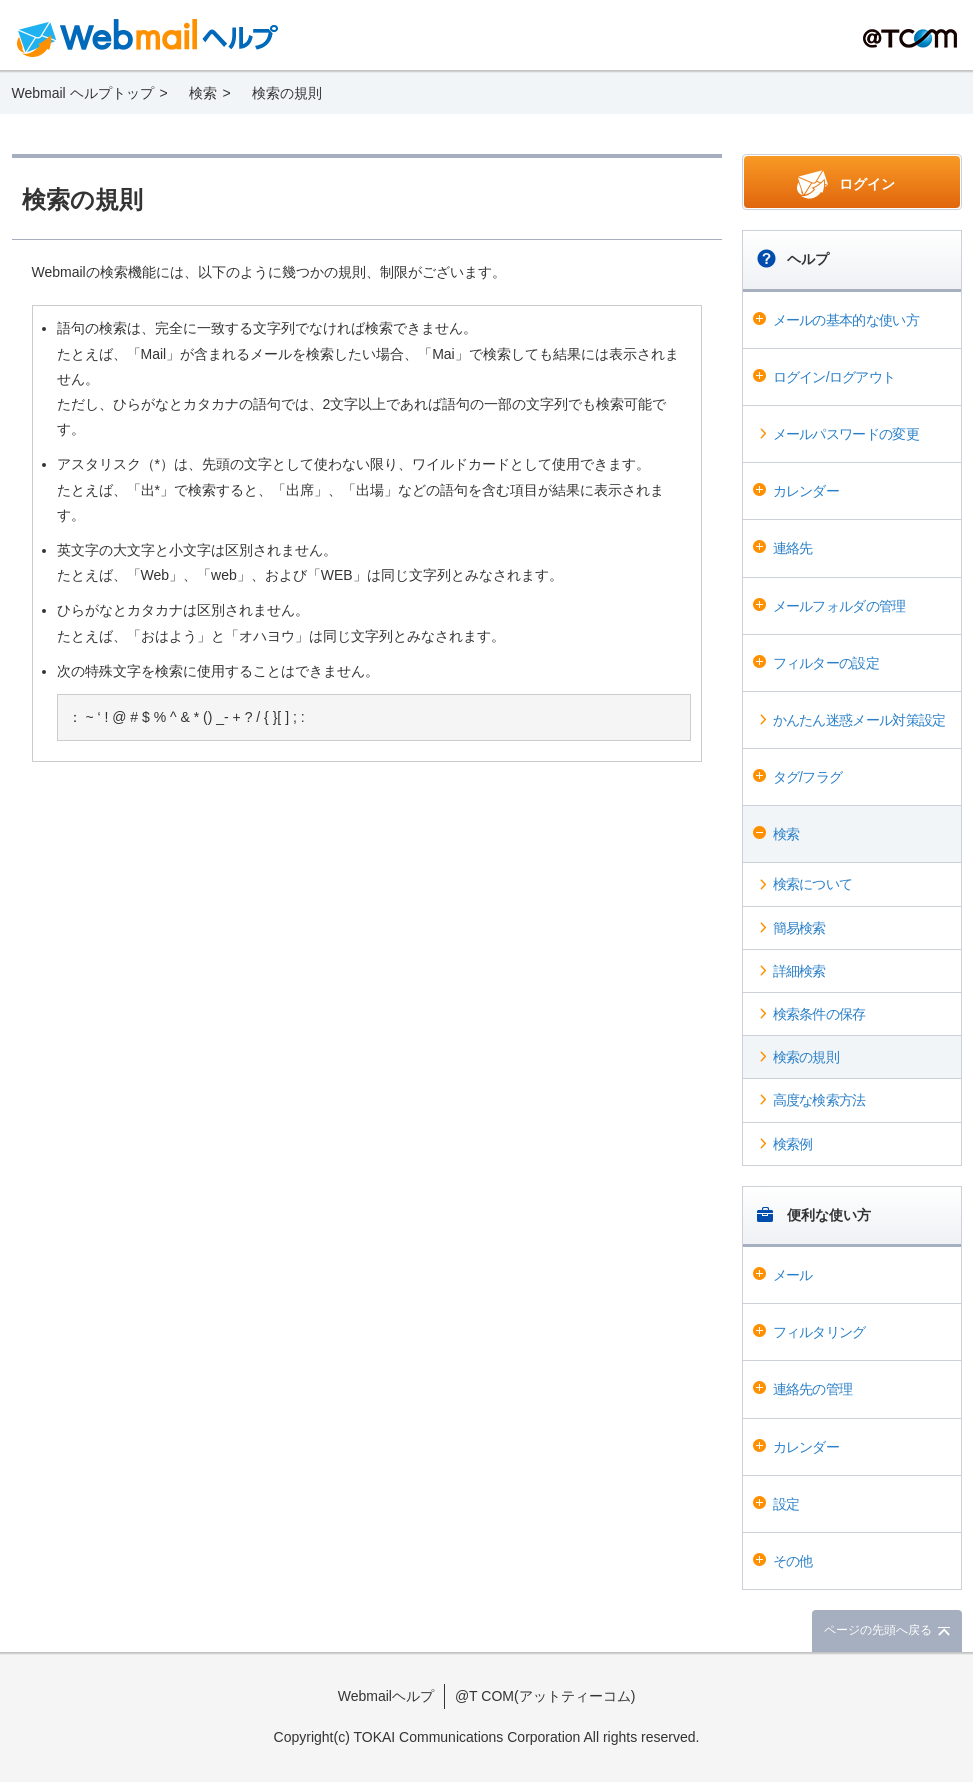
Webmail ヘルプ (148, 38)
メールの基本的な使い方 (846, 320)
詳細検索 (799, 971)
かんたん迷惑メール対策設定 (859, 720)
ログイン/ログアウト (834, 377)
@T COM (910, 39)
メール (793, 1275)
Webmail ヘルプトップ (83, 93)
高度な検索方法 (819, 1100)
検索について (813, 884)
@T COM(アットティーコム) (545, 1696)
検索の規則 (806, 1057)
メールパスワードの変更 (846, 434)
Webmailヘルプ (386, 1696)
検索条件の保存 (819, 1014)
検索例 (793, 1144)
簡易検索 (799, 928)
